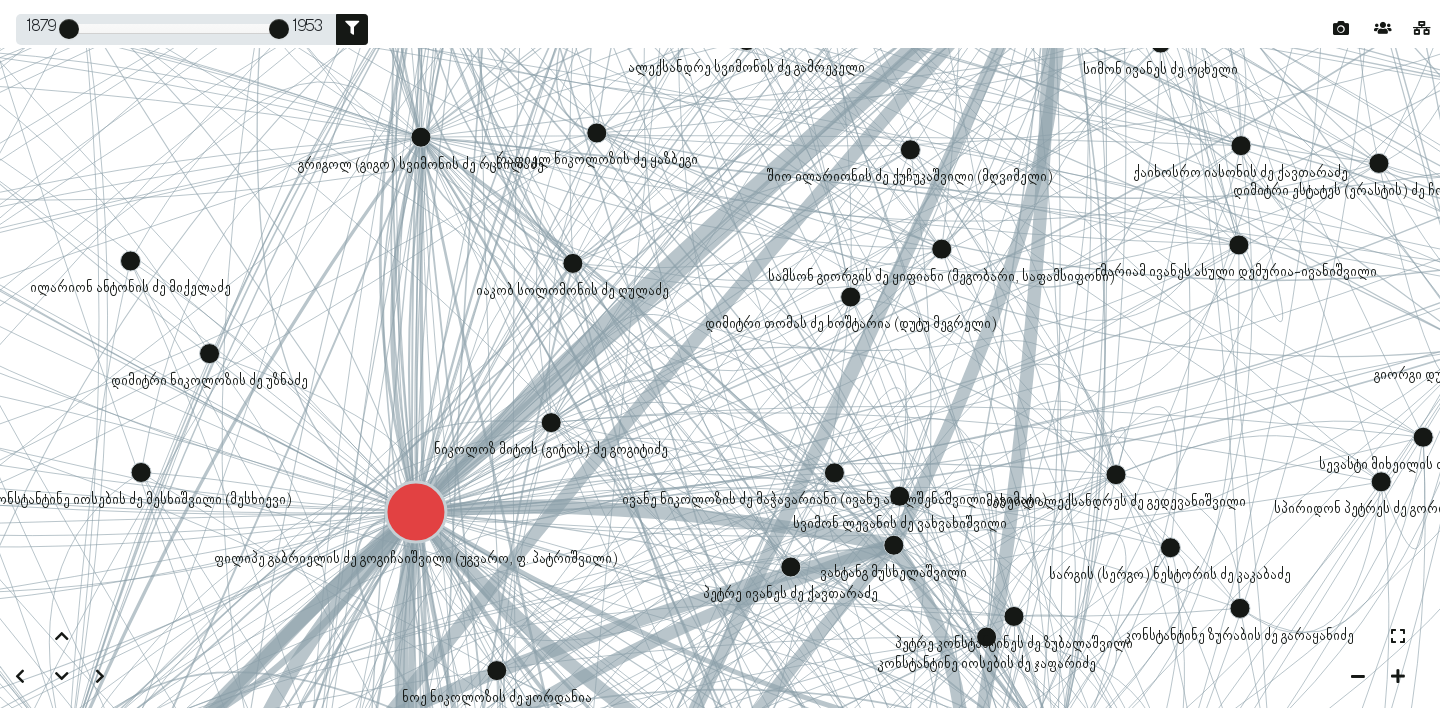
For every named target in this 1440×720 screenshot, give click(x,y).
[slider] (69, 29)
